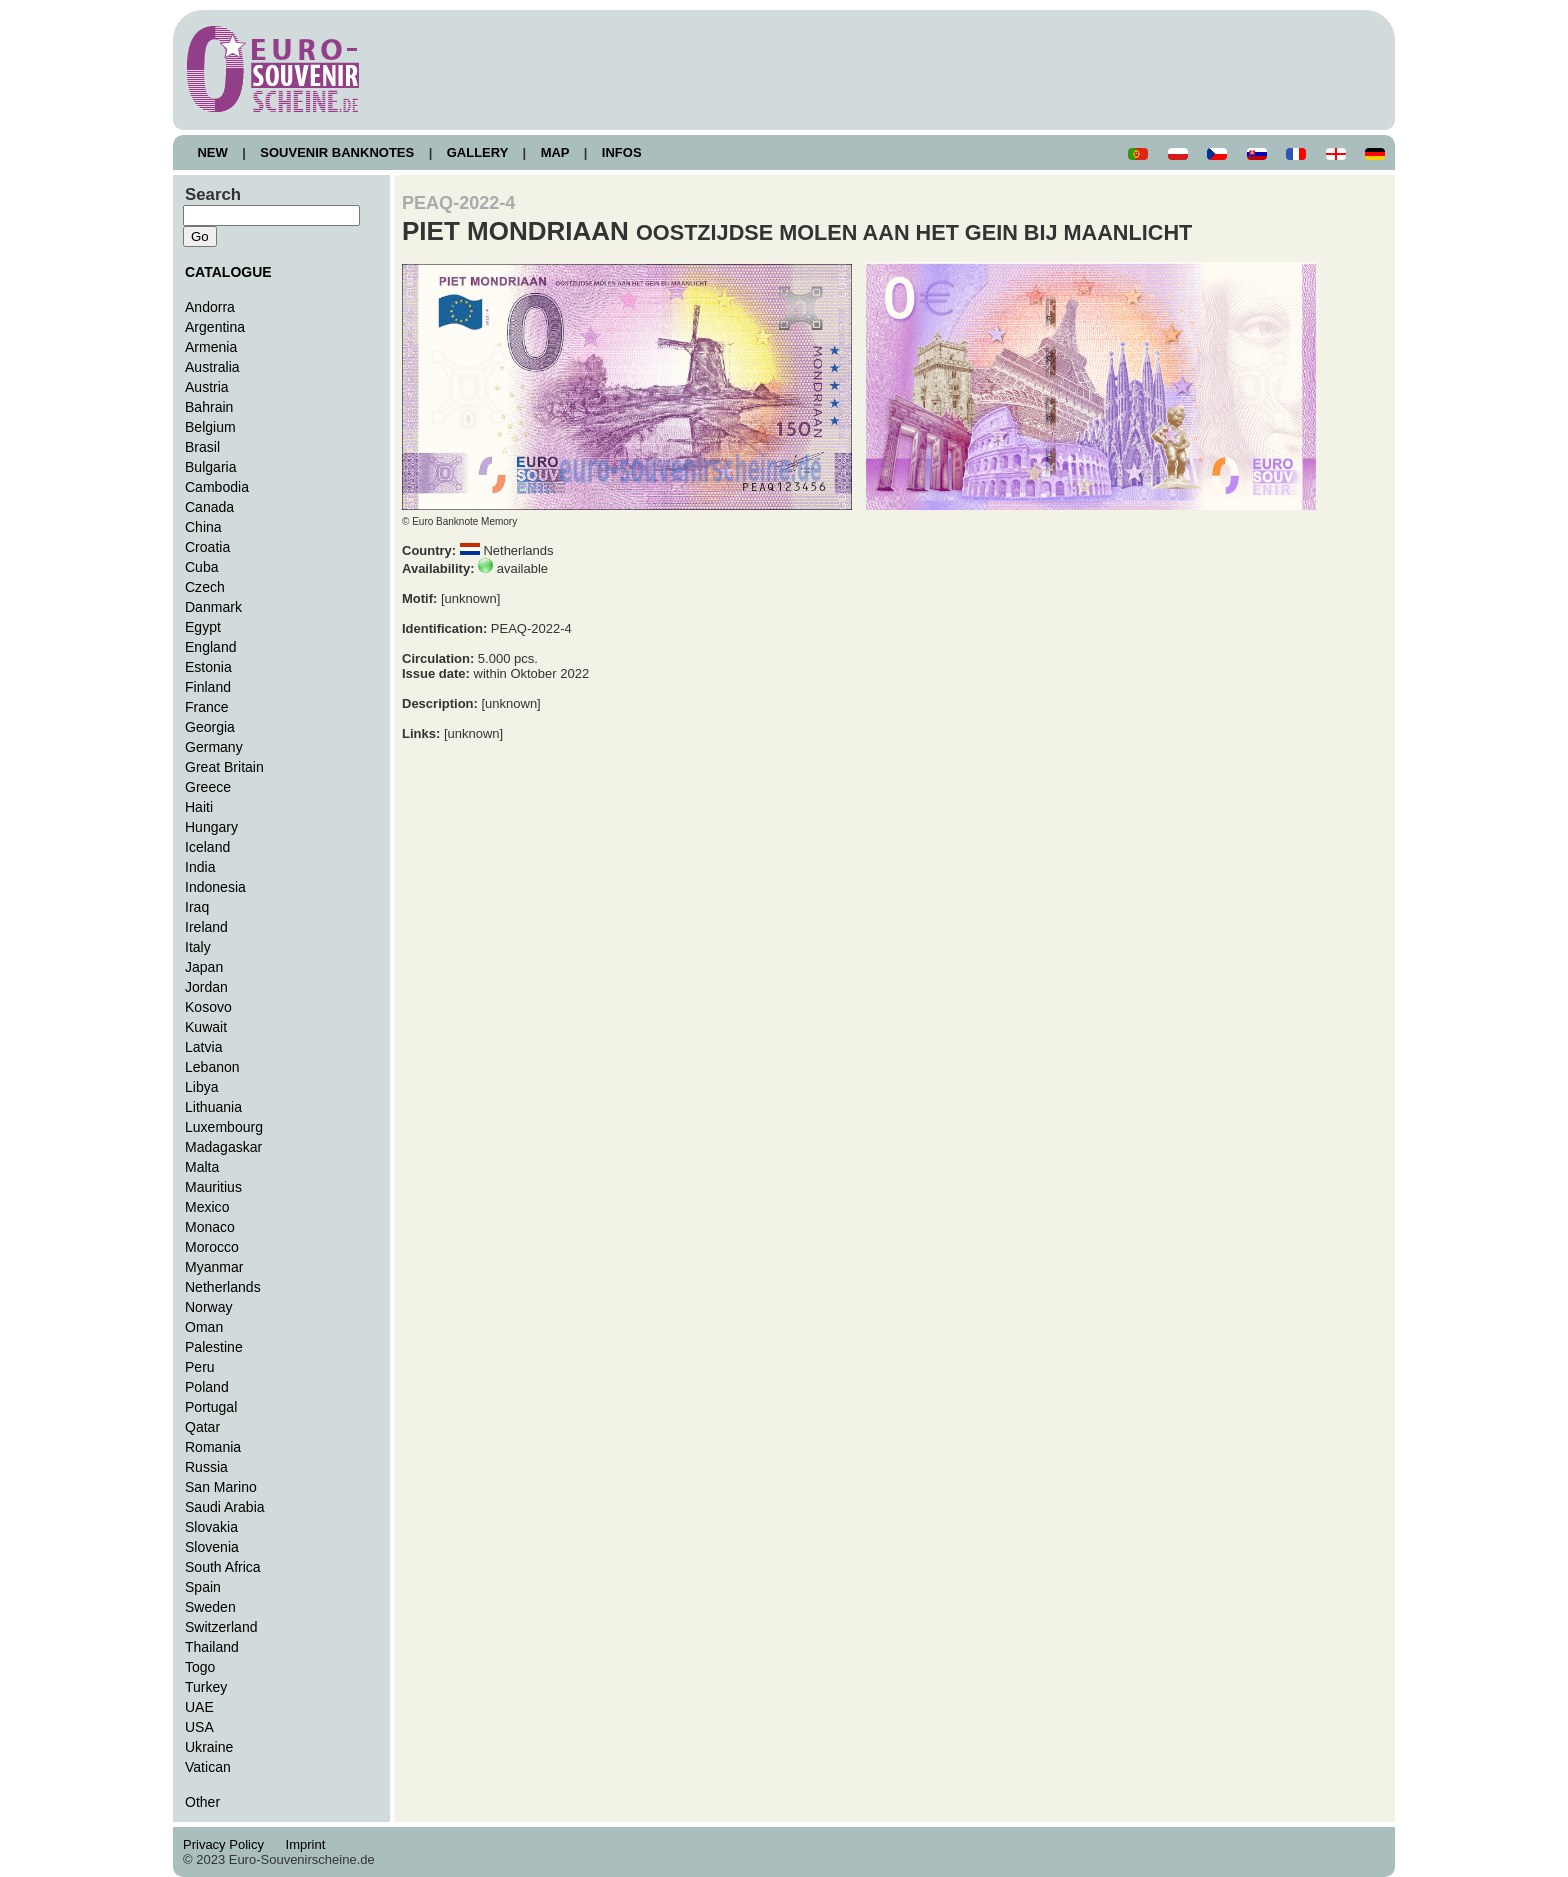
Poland (207, 1387)
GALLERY (477, 152)
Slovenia (212, 1547)
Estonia (208, 667)
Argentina (215, 327)
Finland (208, 687)
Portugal (211, 1407)
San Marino (221, 1487)
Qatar (202, 1427)
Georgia (210, 727)
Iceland (207, 847)
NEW (212, 152)
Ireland (206, 927)
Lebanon (212, 1067)
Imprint (308, 1844)
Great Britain (224, 767)
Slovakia (211, 1527)
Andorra (210, 307)
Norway (209, 1307)
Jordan (206, 987)
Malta (202, 1167)
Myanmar (214, 1267)
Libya (202, 1087)
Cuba (202, 567)
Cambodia (217, 487)
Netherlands (223, 1287)
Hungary (211, 827)
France (207, 707)
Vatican (208, 1767)
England (210, 647)
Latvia (203, 1047)
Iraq (197, 907)
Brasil (202, 447)
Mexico (207, 1207)
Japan (204, 967)
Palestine (214, 1347)
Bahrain (209, 407)
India (200, 867)
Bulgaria (210, 467)
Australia (212, 367)
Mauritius (213, 1187)
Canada (209, 507)
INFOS (621, 152)
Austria (207, 387)
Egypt (203, 627)
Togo (200, 1667)
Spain (203, 1587)
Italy (198, 947)
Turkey (206, 1687)
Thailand (212, 1647)
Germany (214, 747)
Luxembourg (224, 1127)
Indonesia (215, 887)
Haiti (199, 807)
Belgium (210, 427)
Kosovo (208, 1007)
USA (199, 1727)
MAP (555, 152)
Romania (213, 1447)
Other (202, 1802)
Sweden (210, 1607)
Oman (204, 1327)
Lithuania (213, 1107)
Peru (200, 1367)
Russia (206, 1467)
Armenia (211, 347)
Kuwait (206, 1027)
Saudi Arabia (225, 1507)
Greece (208, 787)
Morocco (212, 1247)
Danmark (213, 607)
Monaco (210, 1227)
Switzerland (221, 1627)
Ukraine (209, 1747)
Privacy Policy (229, 1844)
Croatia (207, 547)
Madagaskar (223, 1147)
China (203, 527)
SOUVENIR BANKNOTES (337, 152)
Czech (205, 587)
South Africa (223, 1567)
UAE (199, 1707)
